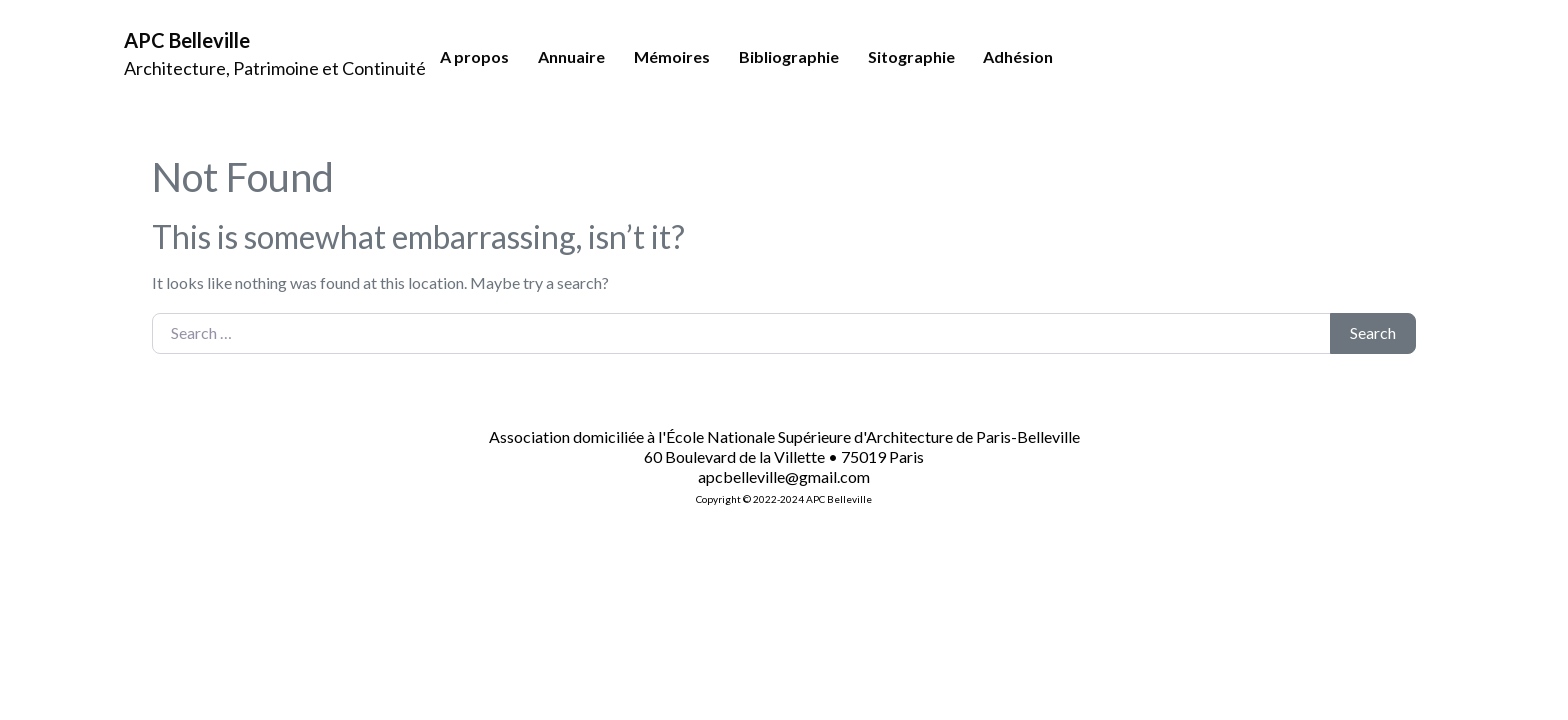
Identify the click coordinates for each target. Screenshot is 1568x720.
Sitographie (911, 56)
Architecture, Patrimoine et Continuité (275, 68)
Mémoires (672, 56)
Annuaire (571, 56)
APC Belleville (187, 40)
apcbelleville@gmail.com (784, 476)
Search (1373, 332)
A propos (474, 56)
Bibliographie (789, 56)
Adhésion (1018, 56)
